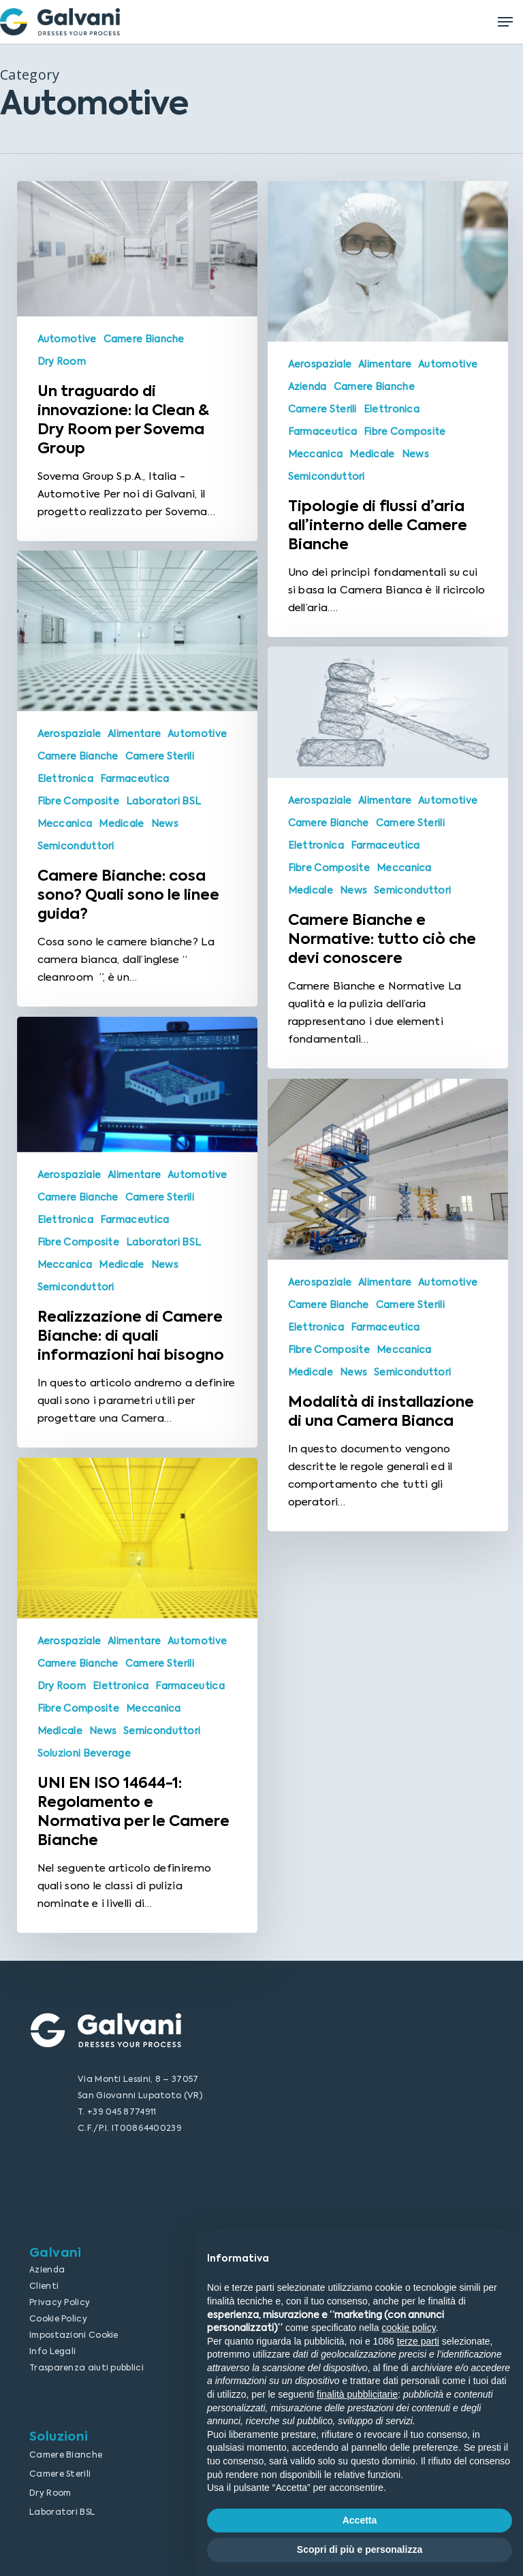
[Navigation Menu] (505, 22)
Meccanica (315, 454)
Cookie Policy (58, 2318)
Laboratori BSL (163, 820)
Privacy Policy (59, 2302)
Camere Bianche (144, 339)
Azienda (307, 386)
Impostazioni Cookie (73, 2335)
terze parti (418, 2341)
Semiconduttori (326, 476)
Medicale (371, 454)
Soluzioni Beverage (84, 1772)
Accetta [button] (360, 2520)
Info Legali (52, 2351)
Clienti (44, 2286)
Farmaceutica (323, 431)
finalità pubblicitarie (357, 2394)
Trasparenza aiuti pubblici (86, 2367)
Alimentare (384, 364)
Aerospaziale (320, 364)
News (415, 454)
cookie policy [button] (409, 2327)
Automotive (67, 339)
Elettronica (391, 409)
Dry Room (61, 361)
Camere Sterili (322, 409)
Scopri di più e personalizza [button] (359, 2549)
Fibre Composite (405, 431)
